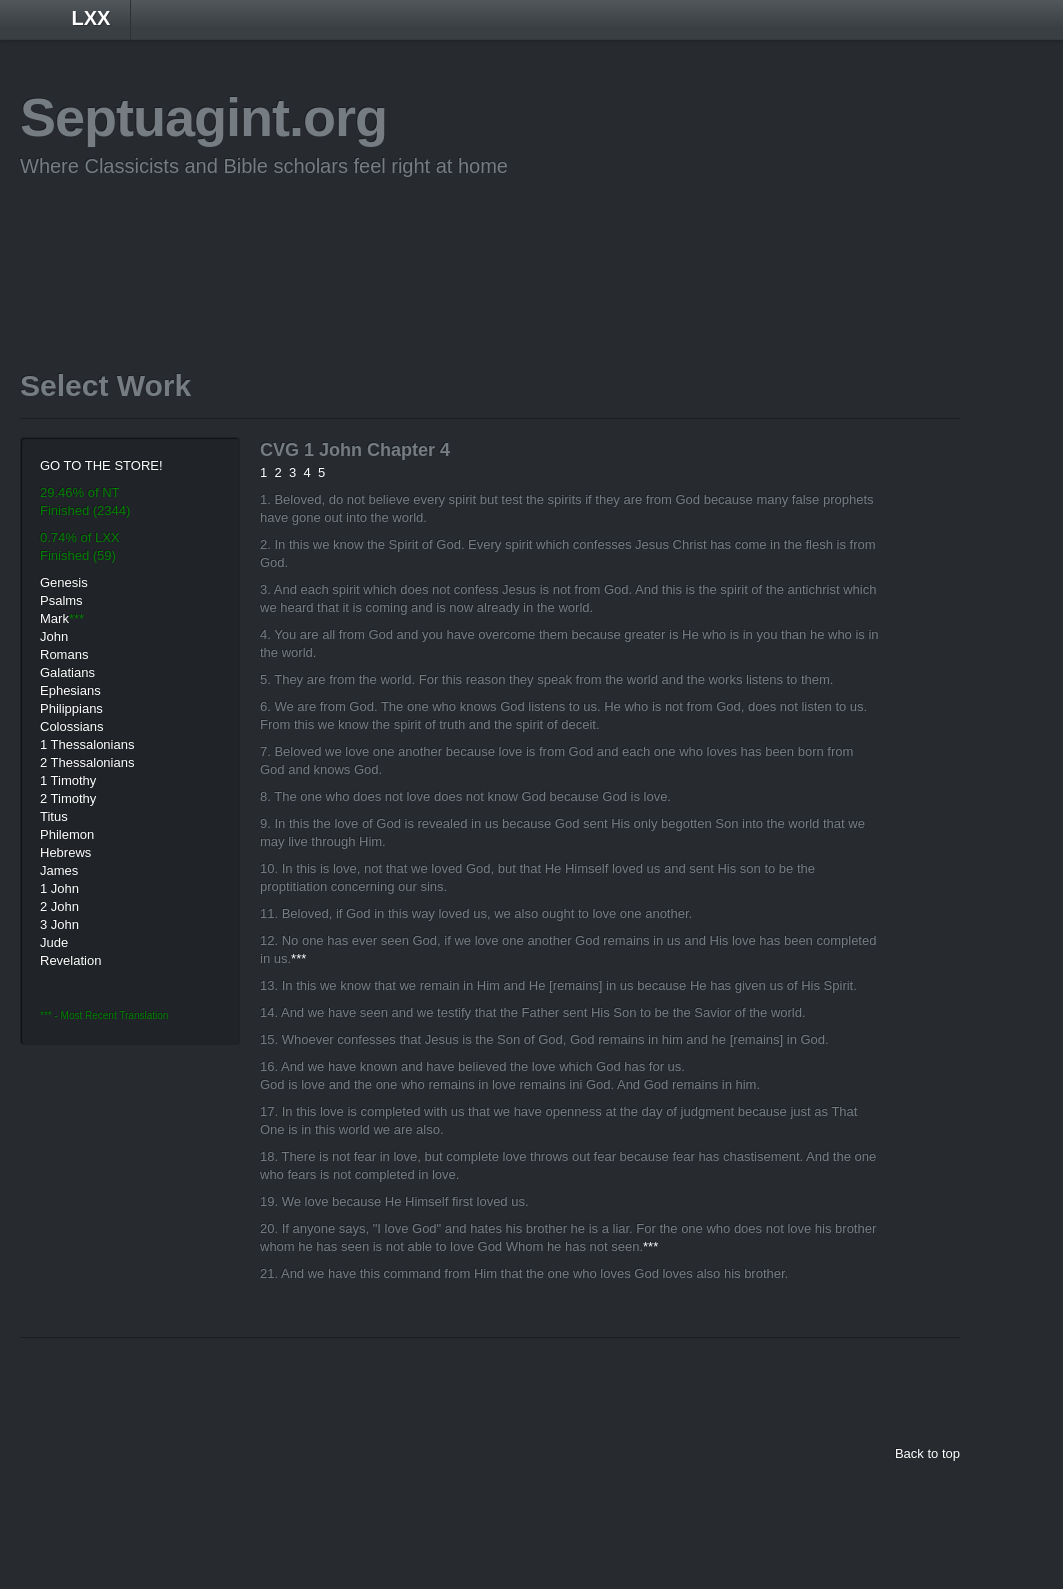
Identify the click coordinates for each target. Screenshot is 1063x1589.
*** (298, 958)
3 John (59, 924)
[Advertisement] (384, 243)
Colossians (72, 726)
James (59, 870)
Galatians (67, 672)
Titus (54, 816)
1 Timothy (68, 780)
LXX (91, 18)
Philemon (67, 834)
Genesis (64, 582)
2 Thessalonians (87, 762)
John (54, 636)
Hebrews (65, 852)
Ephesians (70, 690)
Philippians (71, 708)
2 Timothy (68, 798)
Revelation (70, 960)
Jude (54, 942)
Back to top (927, 1453)
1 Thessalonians (87, 744)
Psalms (61, 600)
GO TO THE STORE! (101, 465)
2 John (59, 906)
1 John (59, 888)
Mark (54, 618)
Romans (64, 654)
